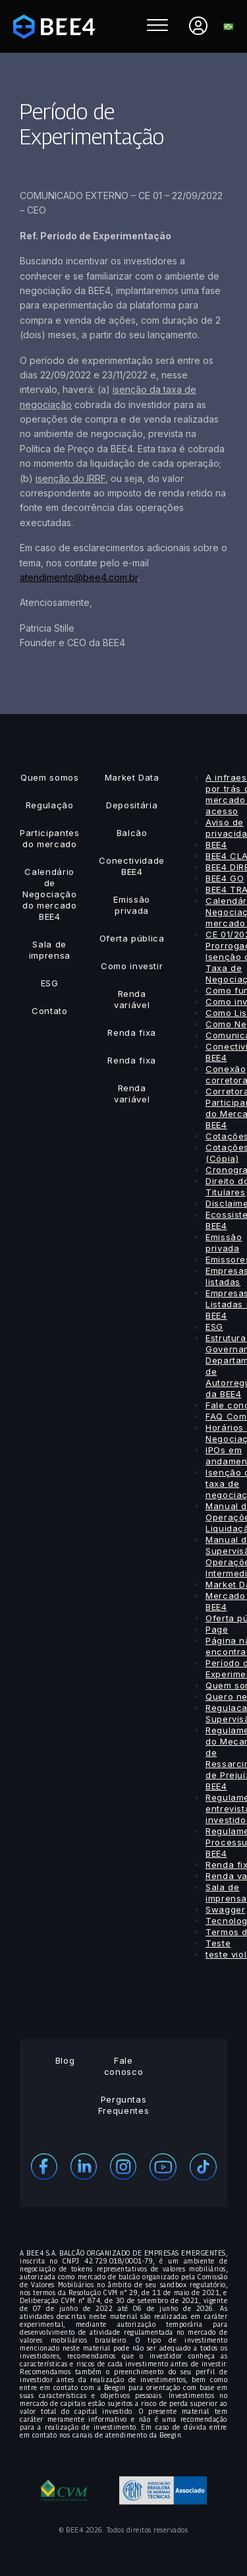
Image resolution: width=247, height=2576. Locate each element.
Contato (50, 1010)
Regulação (50, 805)
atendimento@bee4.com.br (79, 577)
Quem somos (49, 777)
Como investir (132, 966)
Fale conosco (124, 2066)
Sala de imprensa (49, 950)
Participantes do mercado (49, 838)
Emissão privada (131, 905)
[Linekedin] (83, 2165)
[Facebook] (44, 2165)
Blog (65, 2060)
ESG (50, 983)
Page (217, 1629)
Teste (218, 1943)
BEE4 (216, 844)
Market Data (132, 777)
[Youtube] (163, 2165)
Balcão (132, 832)
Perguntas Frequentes (124, 2105)
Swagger (226, 1909)
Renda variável (132, 999)
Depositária (131, 805)
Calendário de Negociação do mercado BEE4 (49, 894)
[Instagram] (123, 2165)
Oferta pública (132, 938)
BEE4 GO (225, 878)
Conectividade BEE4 (131, 866)
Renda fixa (131, 1032)
